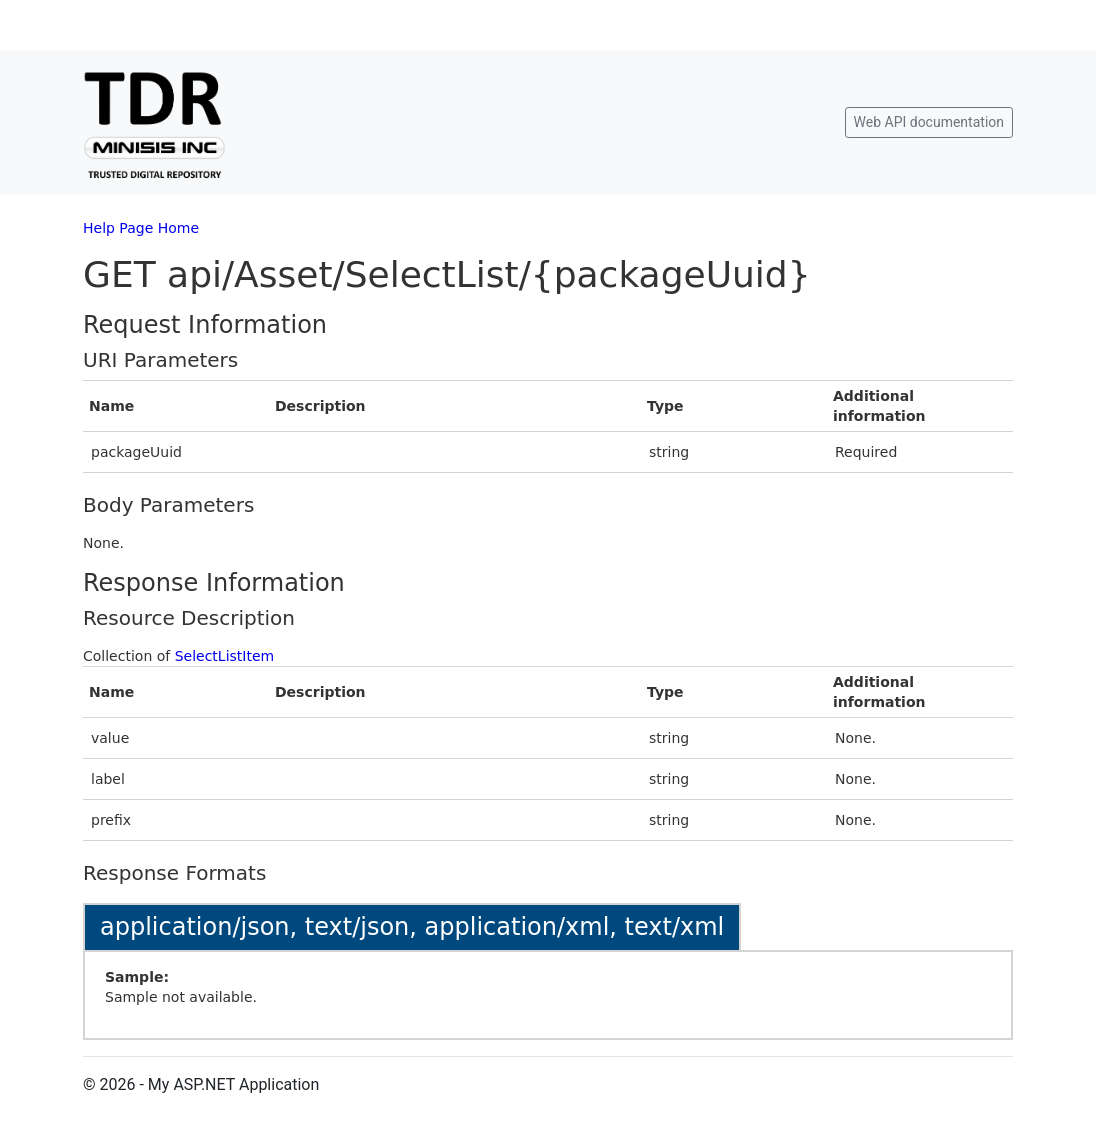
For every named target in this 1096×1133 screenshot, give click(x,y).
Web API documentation (929, 122)
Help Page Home (141, 228)
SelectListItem (225, 656)
